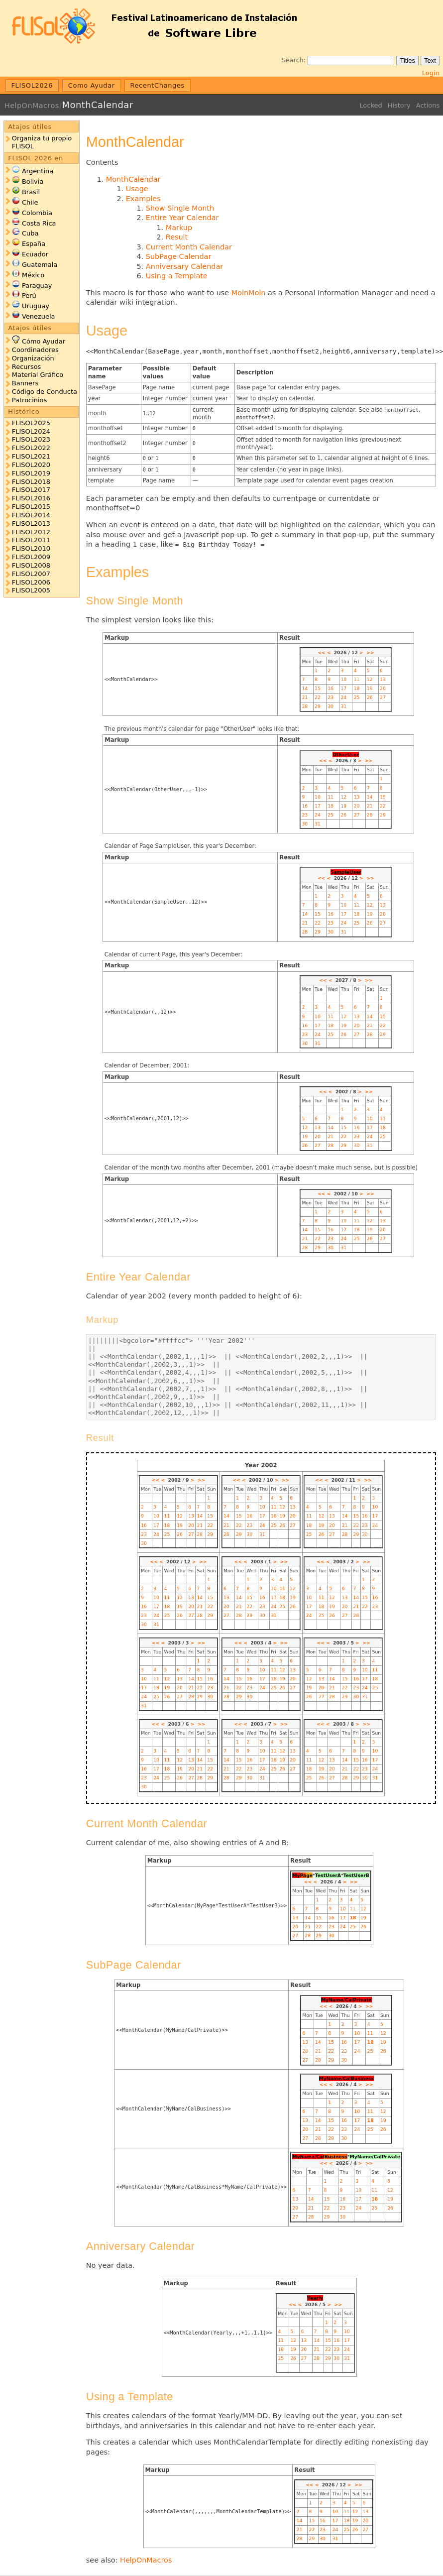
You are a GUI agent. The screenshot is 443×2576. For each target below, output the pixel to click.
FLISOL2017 (31, 489)
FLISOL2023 (31, 439)
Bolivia (32, 181)
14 (305, 688)
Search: (293, 60)
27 (383, 697)
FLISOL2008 (31, 565)
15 (318, 688)
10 (343, 679)
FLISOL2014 (31, 515)
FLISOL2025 (31, 423)
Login (431, 73)
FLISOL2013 (31, 523)
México (33, 275)
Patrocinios (29, 400)
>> (370, 652)
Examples (143, 199)
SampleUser (346, 872)
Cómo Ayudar (43, 341)
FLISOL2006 (31, 582)
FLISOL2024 (31, 431)
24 (343, 697)
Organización (33, 358)
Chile (30, 202)
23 (330, 697)
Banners (25, 383)
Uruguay (35, 306)
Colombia (37, 213)
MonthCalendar (97, 105)
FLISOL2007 (31, 574)
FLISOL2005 (31, 590)
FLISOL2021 (31, 456)
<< (321, 652)
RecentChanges (157, 85)
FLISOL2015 (31, 506)
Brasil (31, 192)
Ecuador (35, 254)
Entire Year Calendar (182, 218)
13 (383, 679)
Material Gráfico (37, 374)
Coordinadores (35, 349)
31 (343, 706)
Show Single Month (180, 208)
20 (383, 688)
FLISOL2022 (31, 448)
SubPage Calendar (179, 256)
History (399, 105)
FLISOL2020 (31, 464)
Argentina (37, 171)
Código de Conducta (44, 391)
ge (309, 1875)
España (33, 243)
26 (370, 697)
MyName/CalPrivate (346, 1999)
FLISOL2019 (31, 473)
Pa (303, 1875)
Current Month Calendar (189, 247)
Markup (179, 228)
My (296, 1875)
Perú (29, 295)
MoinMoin (248, 293)
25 (357, 697)
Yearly (315, 2298)
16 (330, 688)
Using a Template (177, 276)
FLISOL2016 (31, 498)
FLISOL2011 (31, 540)
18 (357, 688)
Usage (137, 189)
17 (343, 688)
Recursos (26, 366)
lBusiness (335, 2156)
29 (318, 706)
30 (330, 706)
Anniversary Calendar (184, 266)
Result (177, 237)
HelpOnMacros (31, 106)
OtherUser (345, 754)
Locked (370, 105)
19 (370, 688)
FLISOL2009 (31, 557)
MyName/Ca (307, 2156)
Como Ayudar (91, 85)
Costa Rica (39, 223)
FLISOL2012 (31, 532)
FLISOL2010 (31, 548)
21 (305, 697)
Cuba (30, 233)
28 (305, 706)
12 (370, 679)
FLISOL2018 (31, 481)
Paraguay (37, 285)
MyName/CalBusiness (346, 2078)
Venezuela (38, 316)
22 (318, 697)
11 (357, 679)
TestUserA (328, 1875)
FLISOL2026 (32, 85)
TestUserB (356, 1875)
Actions (428, 105)
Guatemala (39, 264)
